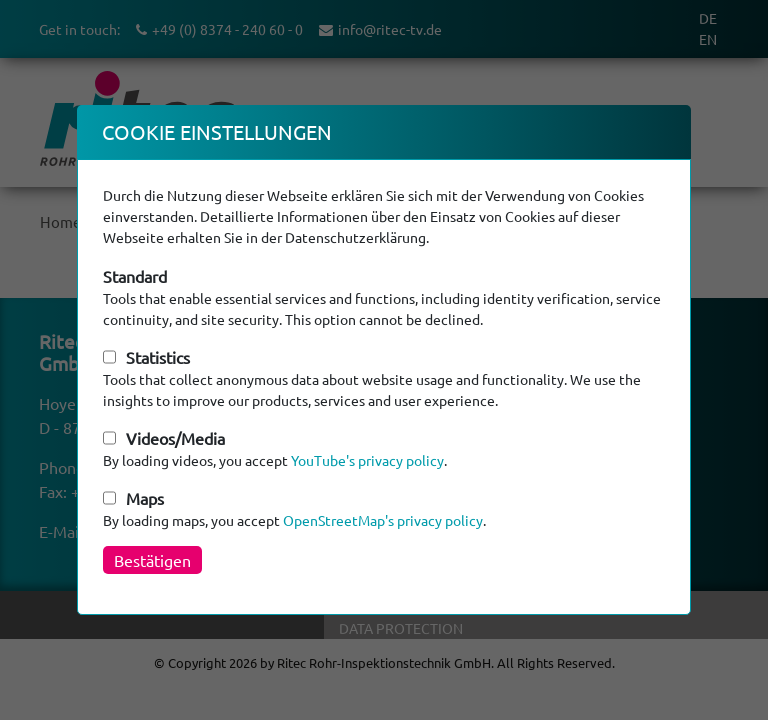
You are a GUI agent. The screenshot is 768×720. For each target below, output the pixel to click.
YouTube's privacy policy (367, 460)
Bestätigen (152, 560)
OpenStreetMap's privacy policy (383, 520)
